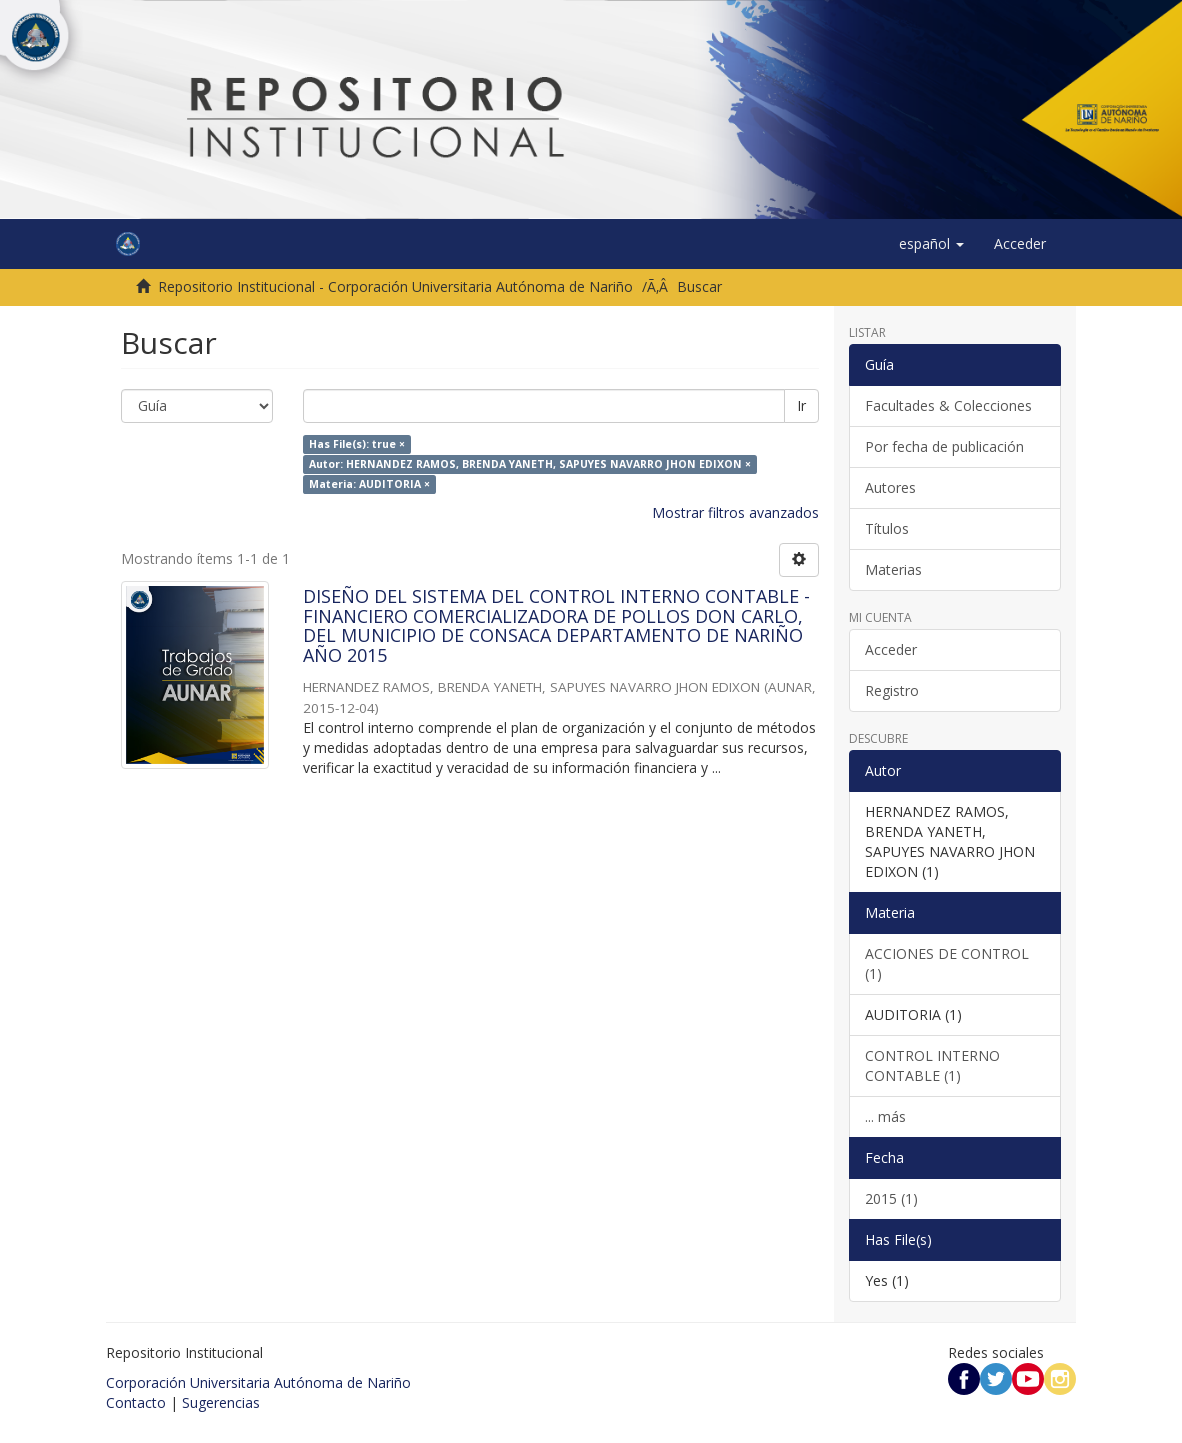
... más (885, 1116)
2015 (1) (891, 1198)
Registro (892, 690)
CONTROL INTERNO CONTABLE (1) (932, 1065)
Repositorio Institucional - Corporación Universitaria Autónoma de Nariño (395, 286)
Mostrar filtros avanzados (735, 512)
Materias (893, 569)
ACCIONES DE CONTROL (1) (947, 963)
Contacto (136, 1402)
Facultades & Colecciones (948, 405)
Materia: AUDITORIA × (369, 484)
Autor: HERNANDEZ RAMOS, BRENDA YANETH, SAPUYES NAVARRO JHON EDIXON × (530, 464)
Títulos (887, 528)
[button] (931, 244)
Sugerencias (221, 1402)
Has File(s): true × (357, 444)
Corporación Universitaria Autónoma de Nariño (258, 1382)
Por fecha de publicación (944, 446)
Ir (801, 405)
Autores (890, 487)
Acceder (891, 649)
